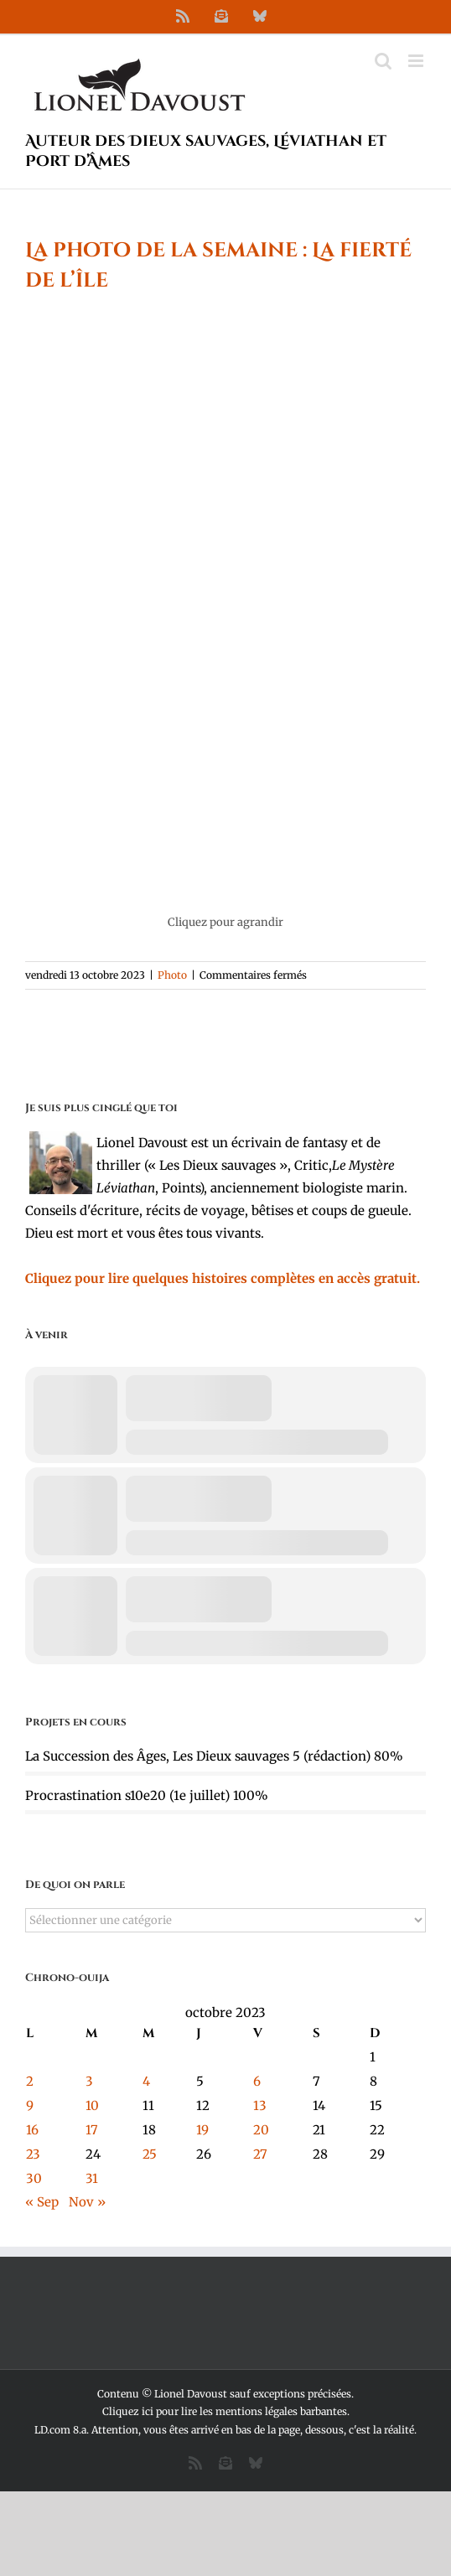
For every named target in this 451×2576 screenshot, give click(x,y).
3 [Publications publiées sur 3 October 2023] (89, 2081)
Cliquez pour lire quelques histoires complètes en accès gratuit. (222, 1278)
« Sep (42, 2202)
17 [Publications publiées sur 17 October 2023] (92, 2130)
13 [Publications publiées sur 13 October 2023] (260, 2105)
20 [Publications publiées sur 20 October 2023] (261, 2130)
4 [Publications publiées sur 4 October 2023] (146, 2081)
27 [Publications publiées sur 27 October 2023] (260, 2154)
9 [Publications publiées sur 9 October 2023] (30, 2105)
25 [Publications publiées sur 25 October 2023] (150, 2154)
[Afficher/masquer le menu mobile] (417, 61)
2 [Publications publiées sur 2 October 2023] (30, 2081)
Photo (172, 975)
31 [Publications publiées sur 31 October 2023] (92, 2178)
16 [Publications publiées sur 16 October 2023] (32, 2130)
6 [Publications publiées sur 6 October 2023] (257, 2081)
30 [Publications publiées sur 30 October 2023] (34, 2178)
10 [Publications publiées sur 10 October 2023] (92, 2105)
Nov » (87, 2202)
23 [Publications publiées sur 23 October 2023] (33, 2154)
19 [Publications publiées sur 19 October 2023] (202, 2130)
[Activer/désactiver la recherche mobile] (383, 61)
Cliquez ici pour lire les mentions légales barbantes (224, 2411)
